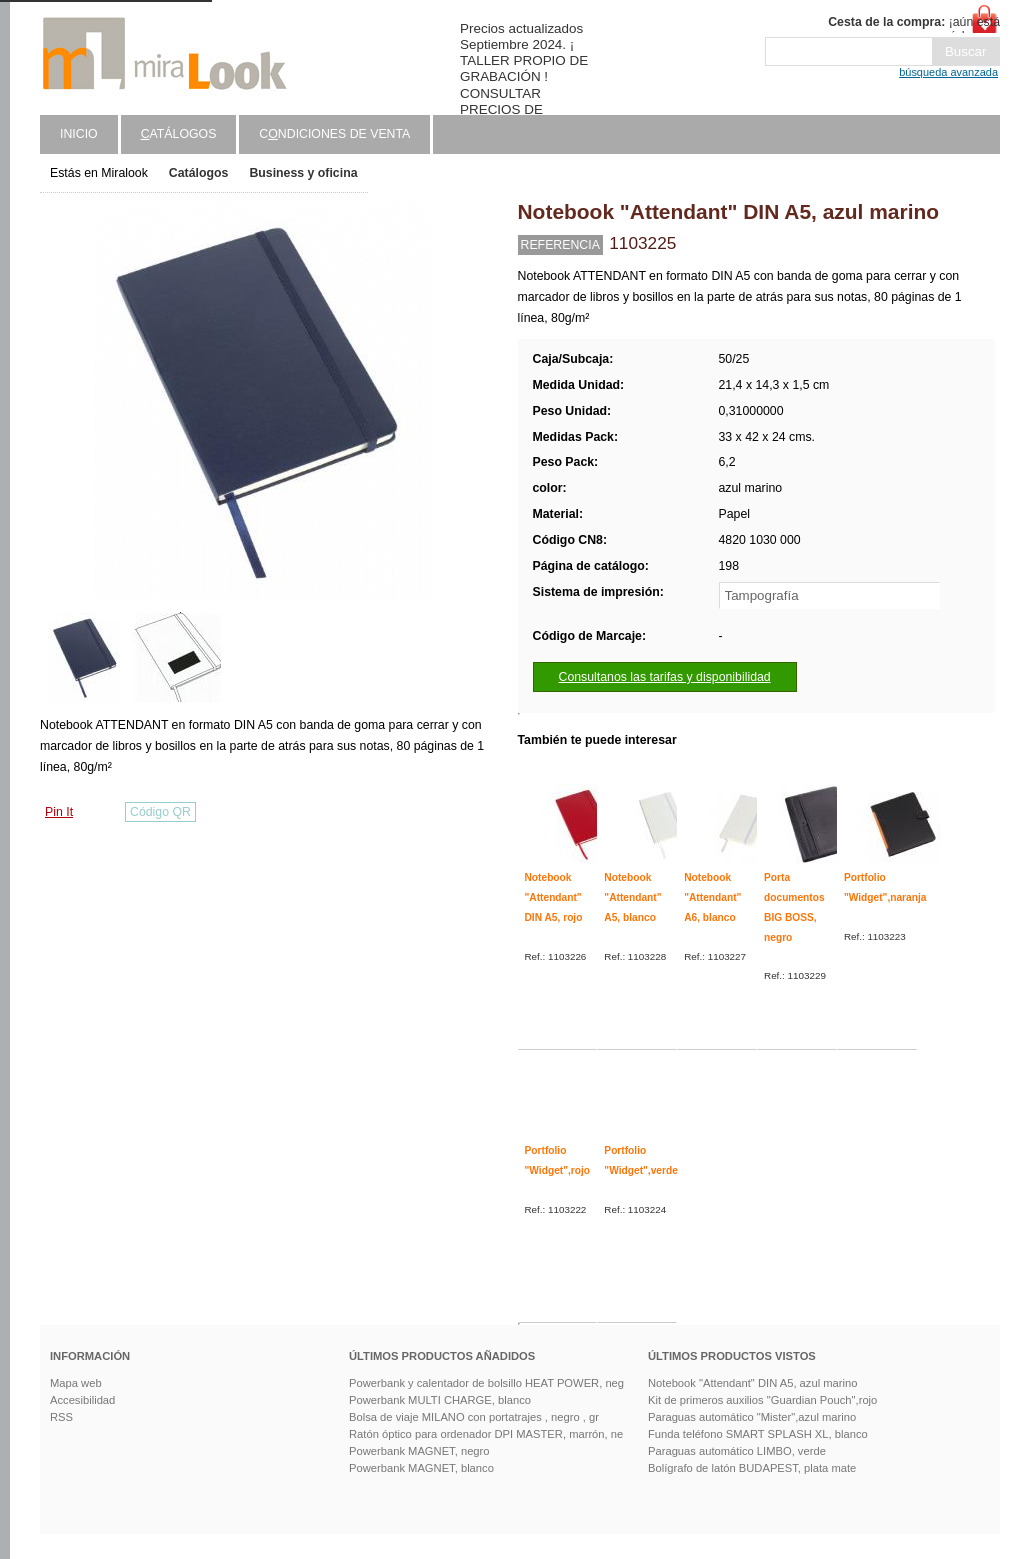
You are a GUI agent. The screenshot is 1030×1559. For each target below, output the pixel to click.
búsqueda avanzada (948, 72)
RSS (61, 1417)
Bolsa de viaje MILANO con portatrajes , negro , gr (474, 1417)
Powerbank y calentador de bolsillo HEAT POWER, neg (486, 1383)
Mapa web (76, 1383)
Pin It (59, 812)
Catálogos (199, 173)
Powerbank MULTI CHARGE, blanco (440, 1400)
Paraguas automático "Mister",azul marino (752, 1417)
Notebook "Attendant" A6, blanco (712, 897)
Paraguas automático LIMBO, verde (737, 1451)
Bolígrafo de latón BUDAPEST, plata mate (752, 1468)
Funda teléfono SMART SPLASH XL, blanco (758, 1434)
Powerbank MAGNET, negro (419, 1451)
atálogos (179, 134)
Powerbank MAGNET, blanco (421, 1468)
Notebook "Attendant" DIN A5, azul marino (752, 1383)
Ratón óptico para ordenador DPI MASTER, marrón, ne (486, 1434)
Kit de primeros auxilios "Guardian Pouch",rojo (762, 1400)
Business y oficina (303, 173)
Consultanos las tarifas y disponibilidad (665, 677)
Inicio (79, 134)
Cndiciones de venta (334, 134)
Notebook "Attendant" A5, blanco (632, 897)
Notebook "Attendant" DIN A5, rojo (554, 897)
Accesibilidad (82, 1400)
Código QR (160, 812)
